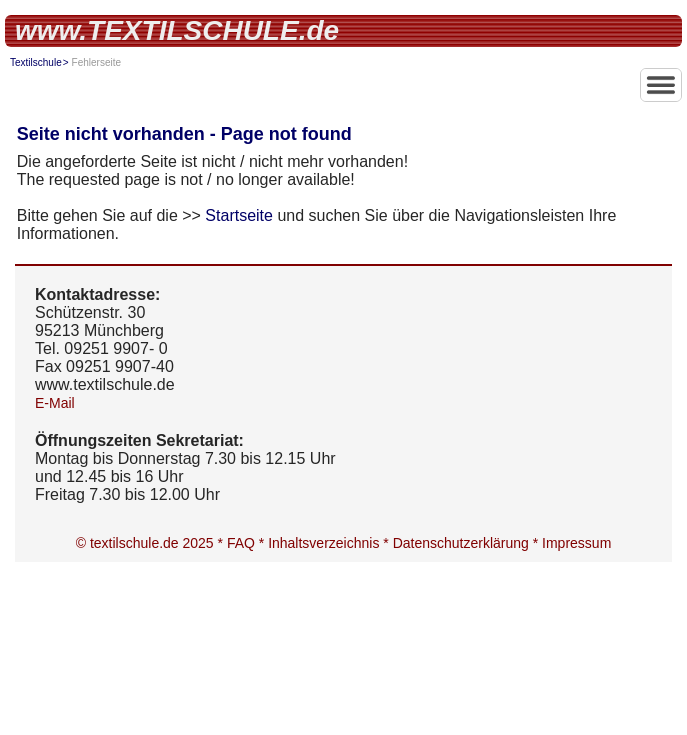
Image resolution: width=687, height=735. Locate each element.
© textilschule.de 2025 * (151, 543)
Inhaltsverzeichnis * (330, 543)
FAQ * (247, 543)
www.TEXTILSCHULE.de (177, 30)
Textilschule (36, 62)
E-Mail (55, 403)
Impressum (576, 543)
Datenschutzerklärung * (467, 543)
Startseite (239, 215)
